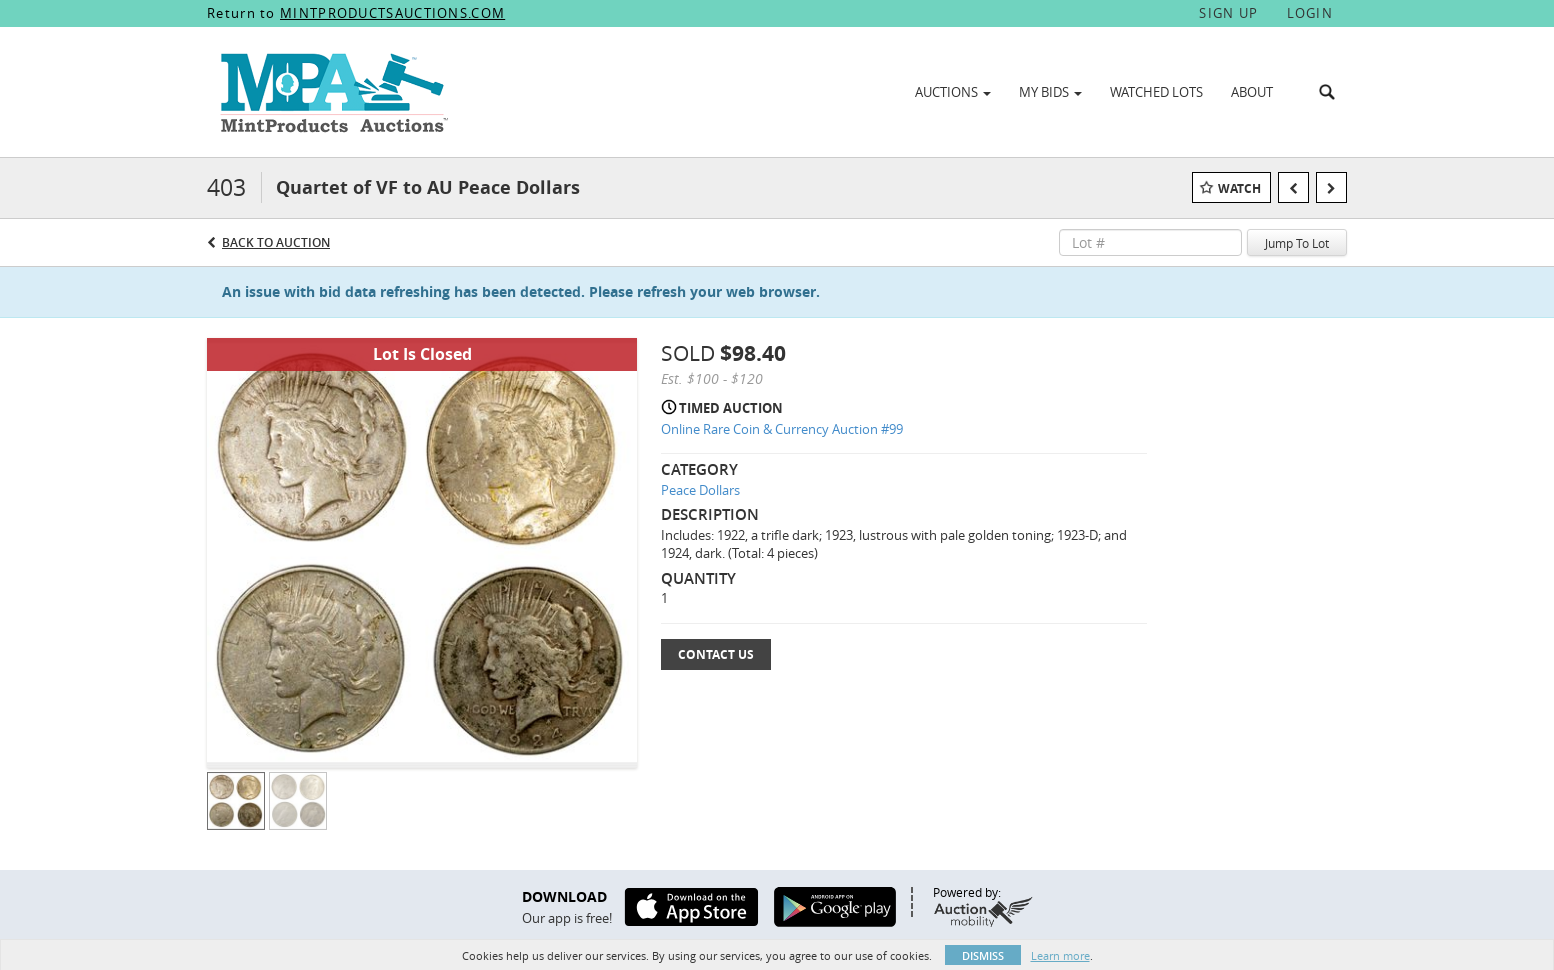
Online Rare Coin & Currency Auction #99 (782, 429)
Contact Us (716, 654)
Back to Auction (276, 242)
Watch (1239, 188)
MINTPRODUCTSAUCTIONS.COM (392, 13)
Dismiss (983, 955)
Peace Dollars (700, 490)
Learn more (1060, 955)
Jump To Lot (1297, 243)
